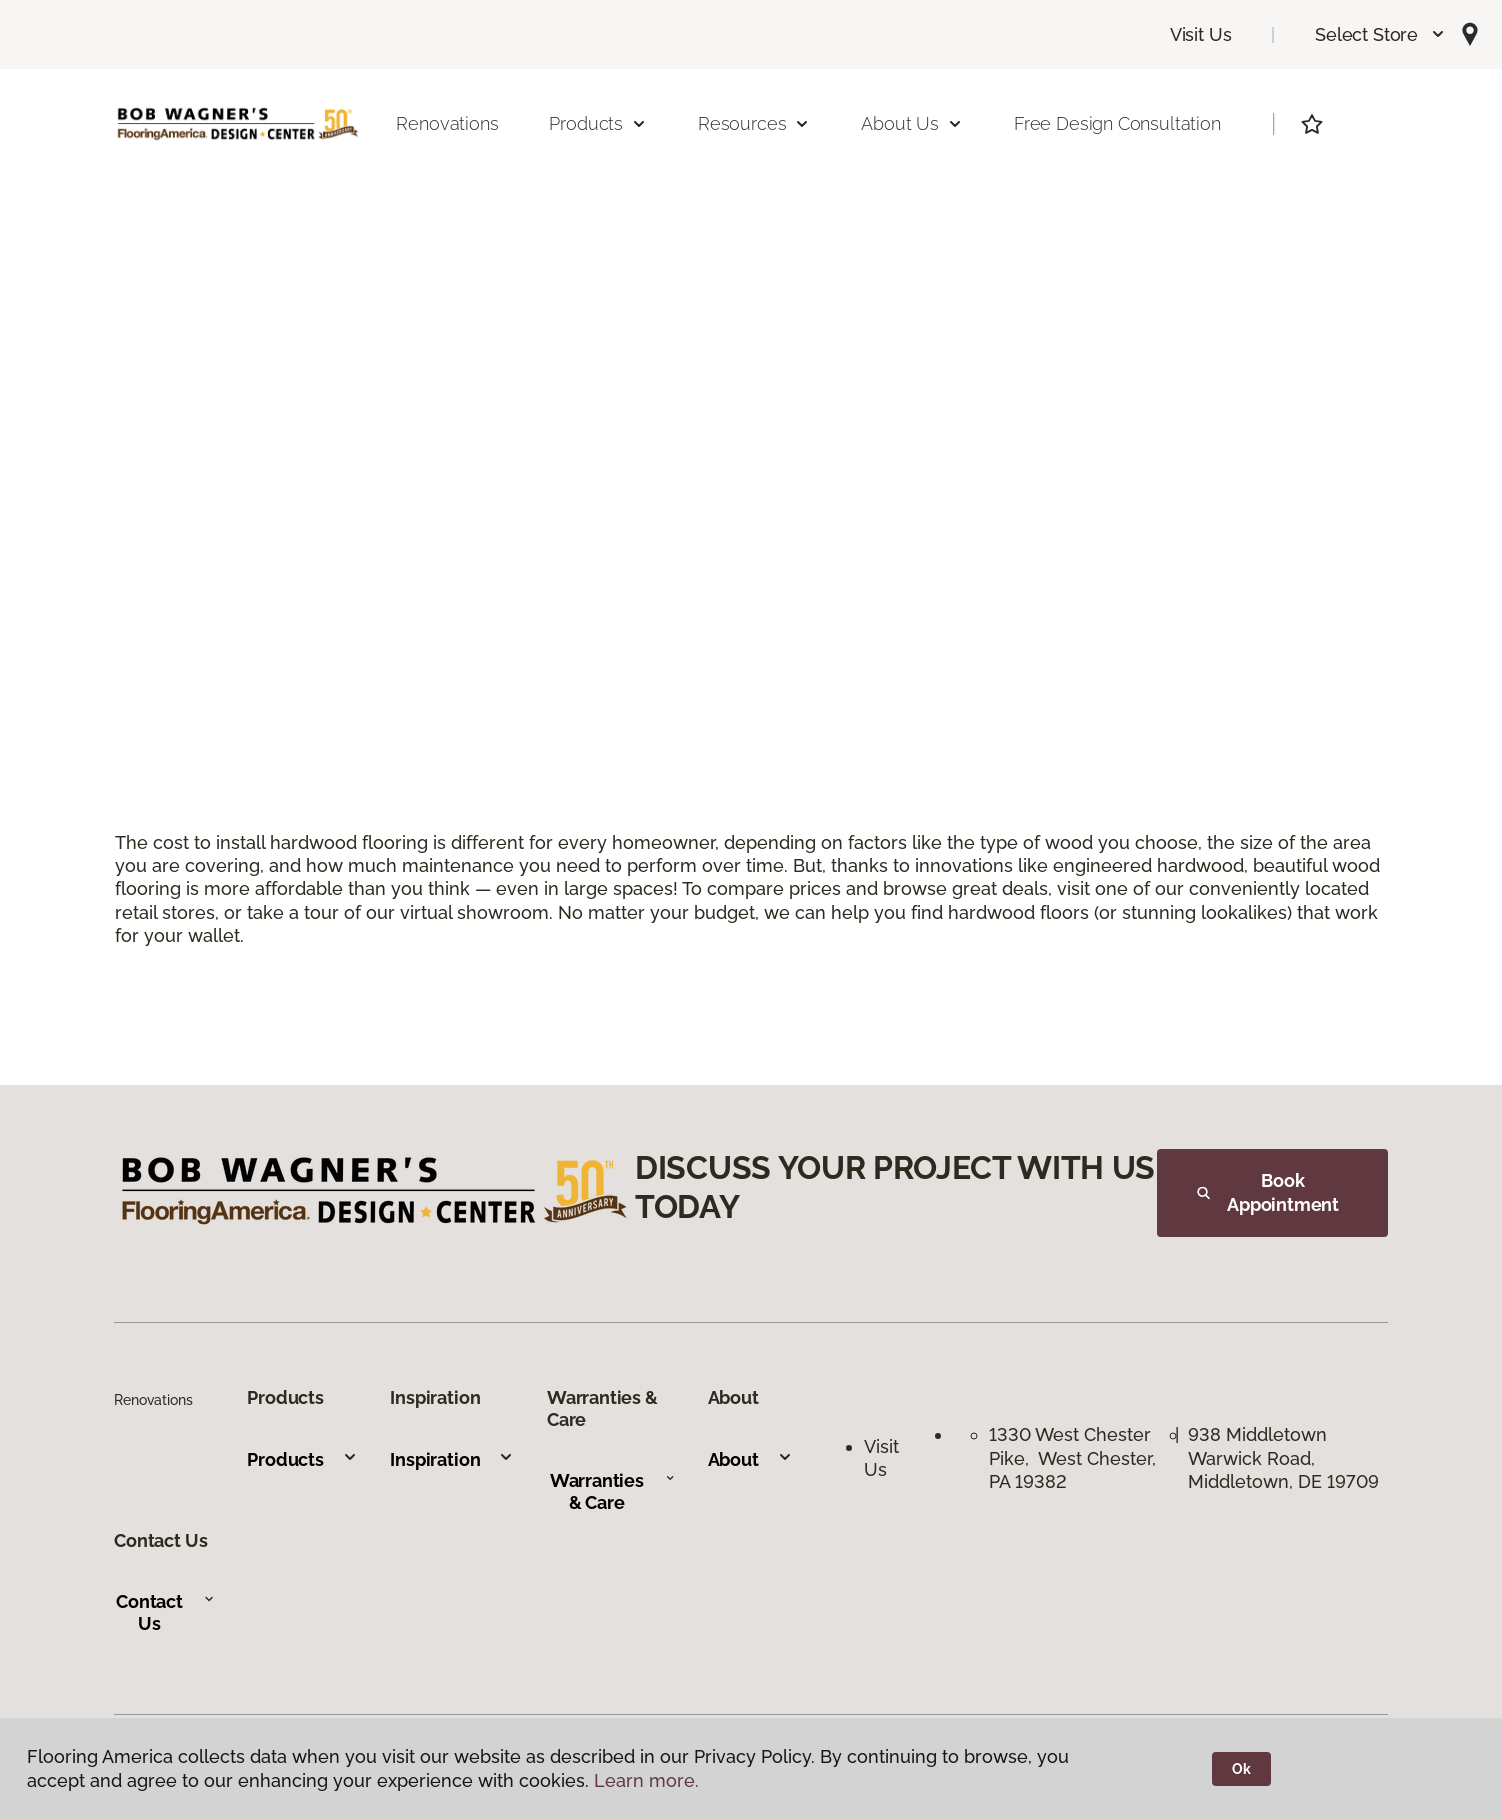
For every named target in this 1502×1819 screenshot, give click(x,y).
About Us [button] (912, 123)
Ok (1241, 1769)
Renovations (447, 123)
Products (302, 1459)
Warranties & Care (612, 1491)
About (750, 1459)
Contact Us (165, 1612)
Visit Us (1201, 34)
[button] (1380, 34)
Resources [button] (754, 123)
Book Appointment (1268, 1192)
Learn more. (646, 1780)
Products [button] (598, 123)
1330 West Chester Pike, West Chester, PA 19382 (1072, 1458)
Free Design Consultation (1117, 123)
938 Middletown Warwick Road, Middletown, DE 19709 (1283, 1458)
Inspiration (452, 1459)
